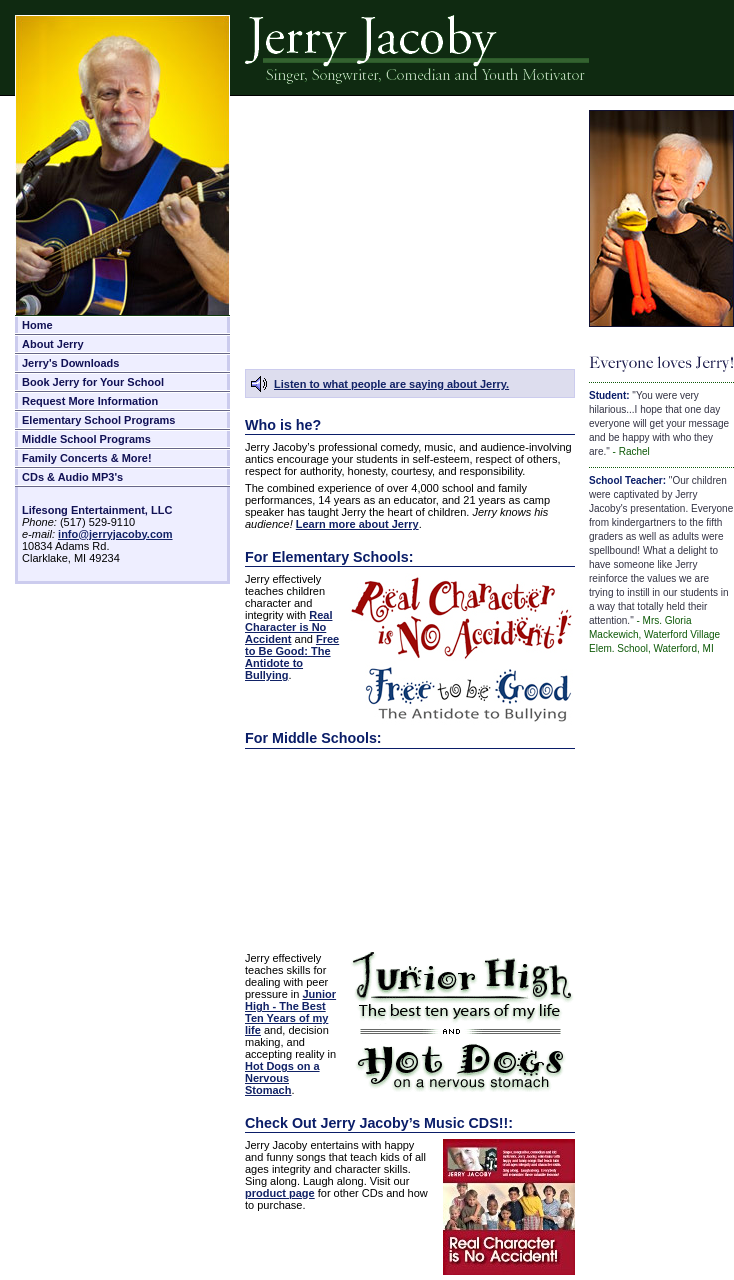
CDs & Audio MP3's (72, 477)
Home (37, 325)
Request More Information (90, 401)
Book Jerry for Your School (93, 382)
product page (280, 1193)
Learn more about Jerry (357, 524)
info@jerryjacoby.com (115, 534)
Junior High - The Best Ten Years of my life (290, 1012)
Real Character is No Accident (288, 627)
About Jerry (53, 344)
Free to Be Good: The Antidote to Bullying (292, 657)
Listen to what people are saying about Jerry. (391, 384)
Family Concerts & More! (87, 458)
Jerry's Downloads (70, 363)
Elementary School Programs (98, 420)
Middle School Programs (86, 439)
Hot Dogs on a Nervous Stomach (282, 1078)
